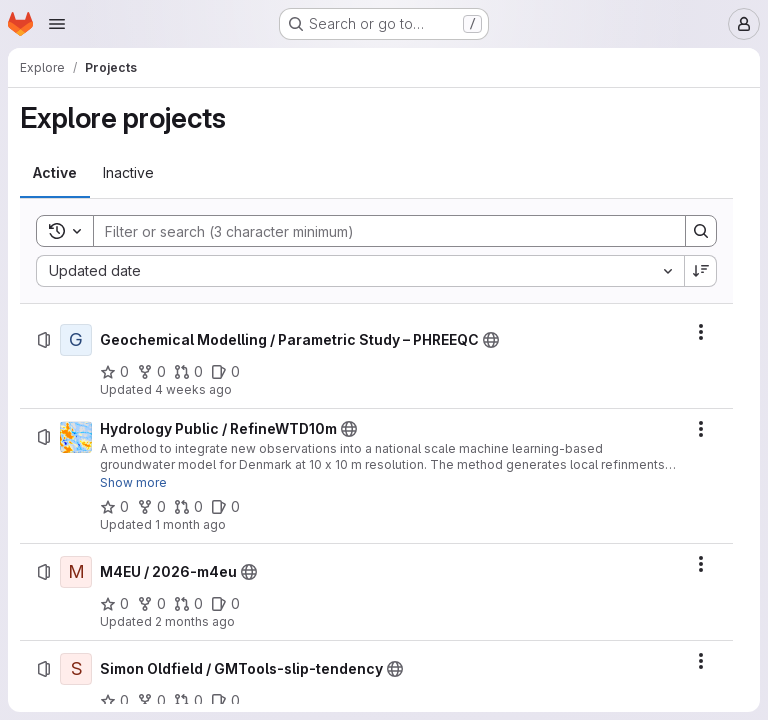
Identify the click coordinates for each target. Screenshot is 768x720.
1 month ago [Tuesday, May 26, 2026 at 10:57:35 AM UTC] (190, 524)
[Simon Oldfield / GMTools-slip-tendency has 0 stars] (114, 701)
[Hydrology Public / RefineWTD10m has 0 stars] (114, 507)
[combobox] (360, 271)
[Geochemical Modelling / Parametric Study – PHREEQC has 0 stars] (114, 372)
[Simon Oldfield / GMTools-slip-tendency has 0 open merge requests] (188, 701)
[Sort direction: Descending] (701, 271)
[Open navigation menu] (57, 24)
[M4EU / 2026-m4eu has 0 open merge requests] (188, 604)
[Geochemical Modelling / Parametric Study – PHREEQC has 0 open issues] (225, 372)
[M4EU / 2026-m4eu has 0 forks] (151, 604)
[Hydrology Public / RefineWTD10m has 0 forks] (151, 507)
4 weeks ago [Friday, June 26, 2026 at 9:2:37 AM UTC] (193, 389)
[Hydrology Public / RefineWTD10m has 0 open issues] (225, 507)
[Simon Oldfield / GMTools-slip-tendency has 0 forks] (151, 701)
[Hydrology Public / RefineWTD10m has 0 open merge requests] (188, 507)
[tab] (55, 173)
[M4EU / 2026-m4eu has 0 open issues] (225, 604)
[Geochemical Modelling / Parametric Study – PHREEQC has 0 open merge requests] (188, 372)
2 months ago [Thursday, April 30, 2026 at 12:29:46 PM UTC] (195, 621)
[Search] (379, 231)
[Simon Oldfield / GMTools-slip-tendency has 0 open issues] (225, 701)
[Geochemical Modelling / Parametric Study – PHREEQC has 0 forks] (151, 372)
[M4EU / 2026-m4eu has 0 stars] (114, 604)
